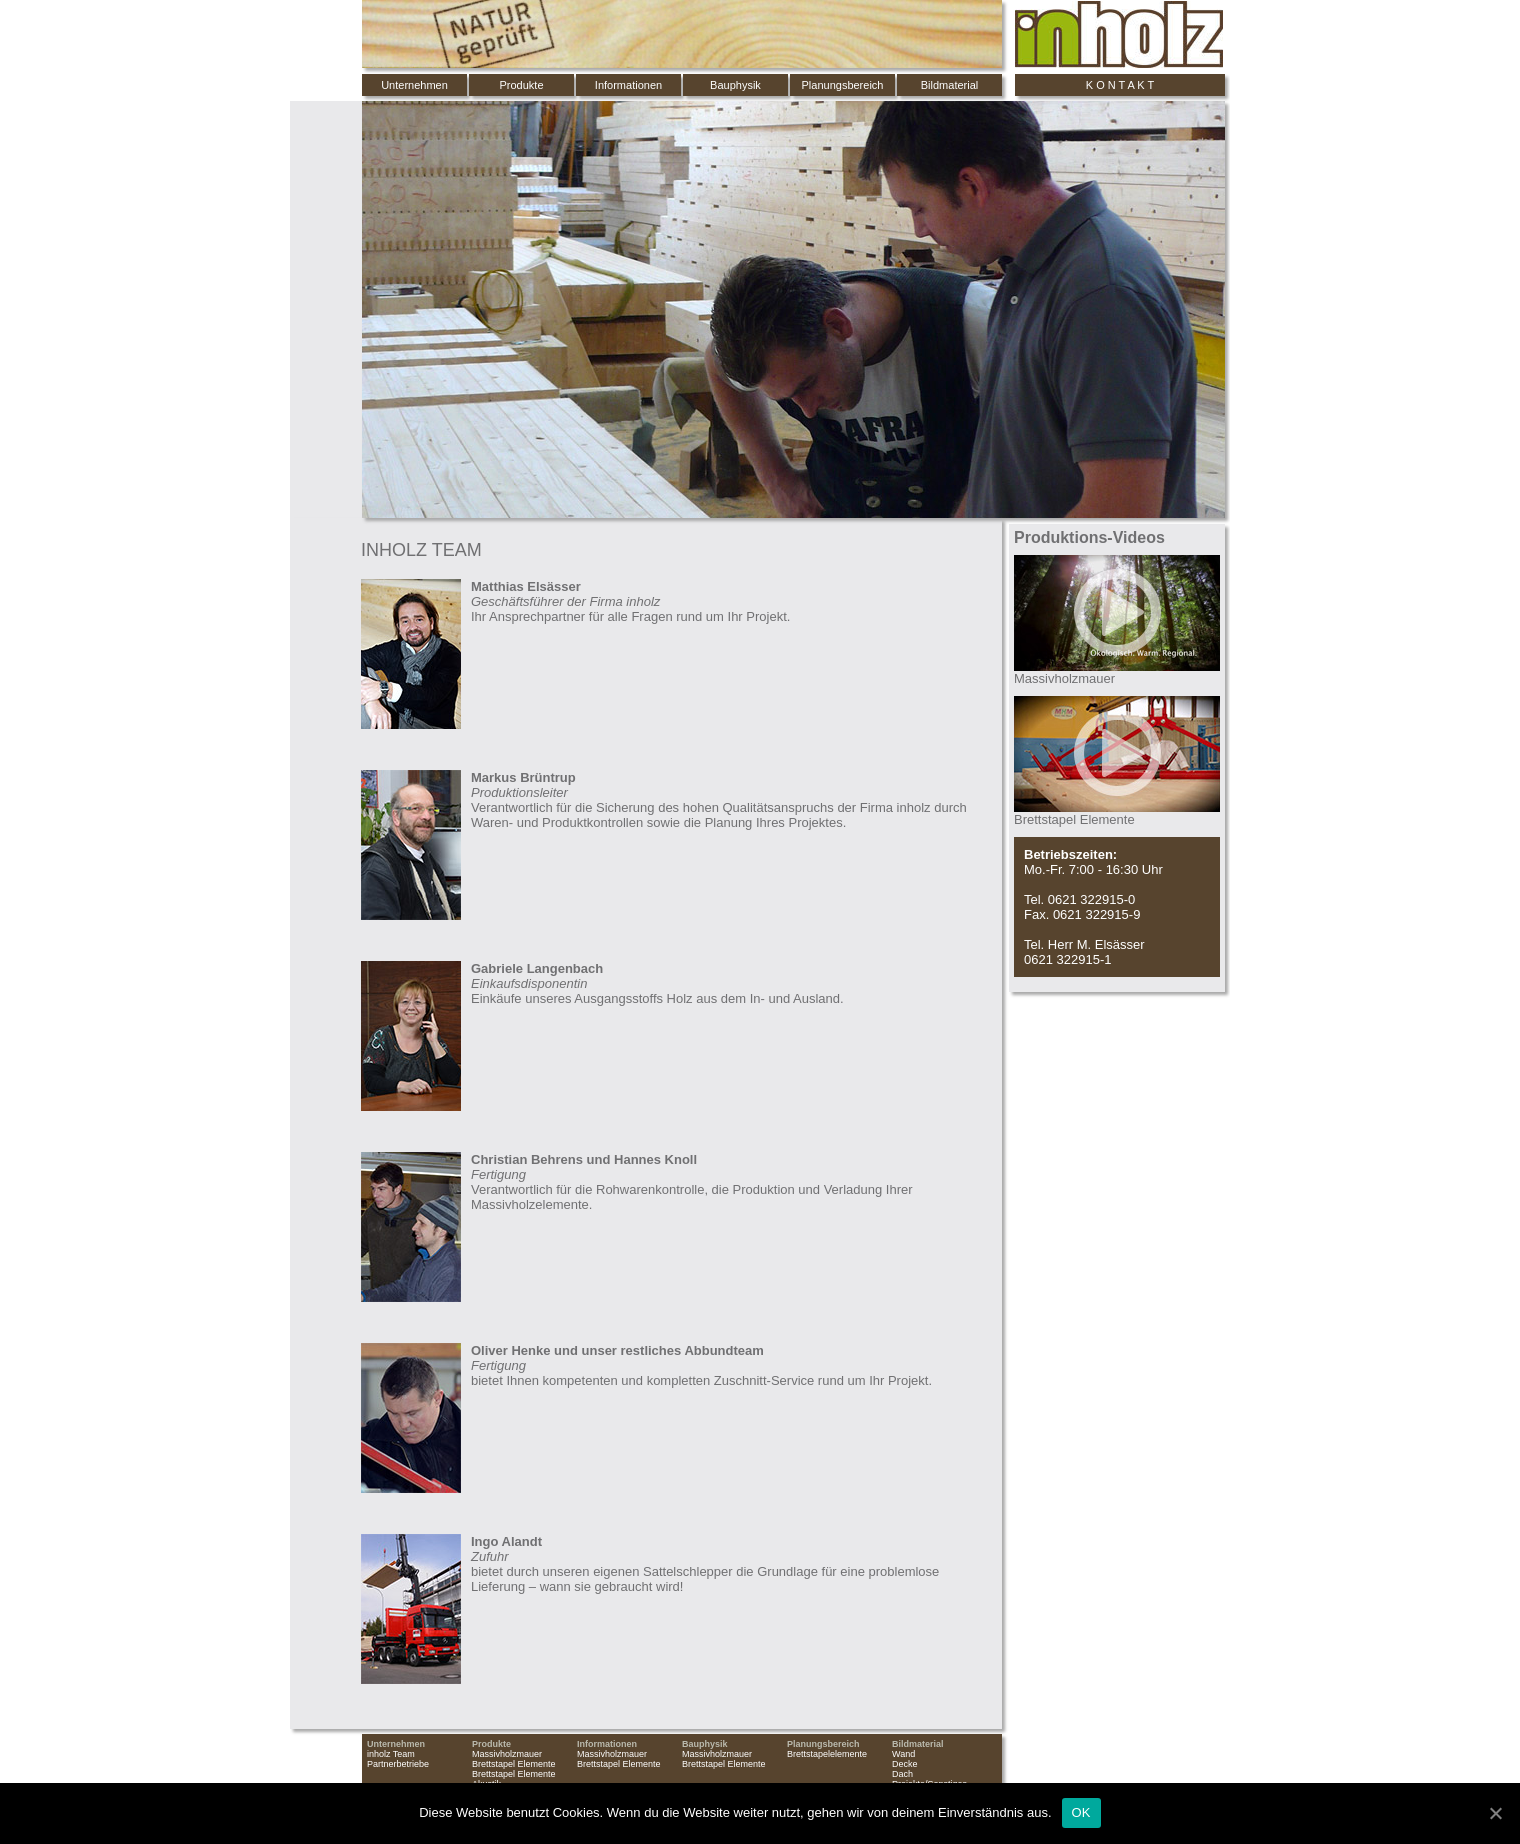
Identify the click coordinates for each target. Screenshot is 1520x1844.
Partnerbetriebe (398, 1764)
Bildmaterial (949, 85)
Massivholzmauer (507, 1754)
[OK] (1495, 1813)
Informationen (628, 85)
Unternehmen (414, 85)
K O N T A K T (1120, 85)
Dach (902, 1774)
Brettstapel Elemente (514, 1764)
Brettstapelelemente (827, 1754)
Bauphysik (735, 85)
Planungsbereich (843, 85)
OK (1081, 1812)
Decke (905, 1764)
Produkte (521, 85)
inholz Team (391, 1754)
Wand (903, 1754)
